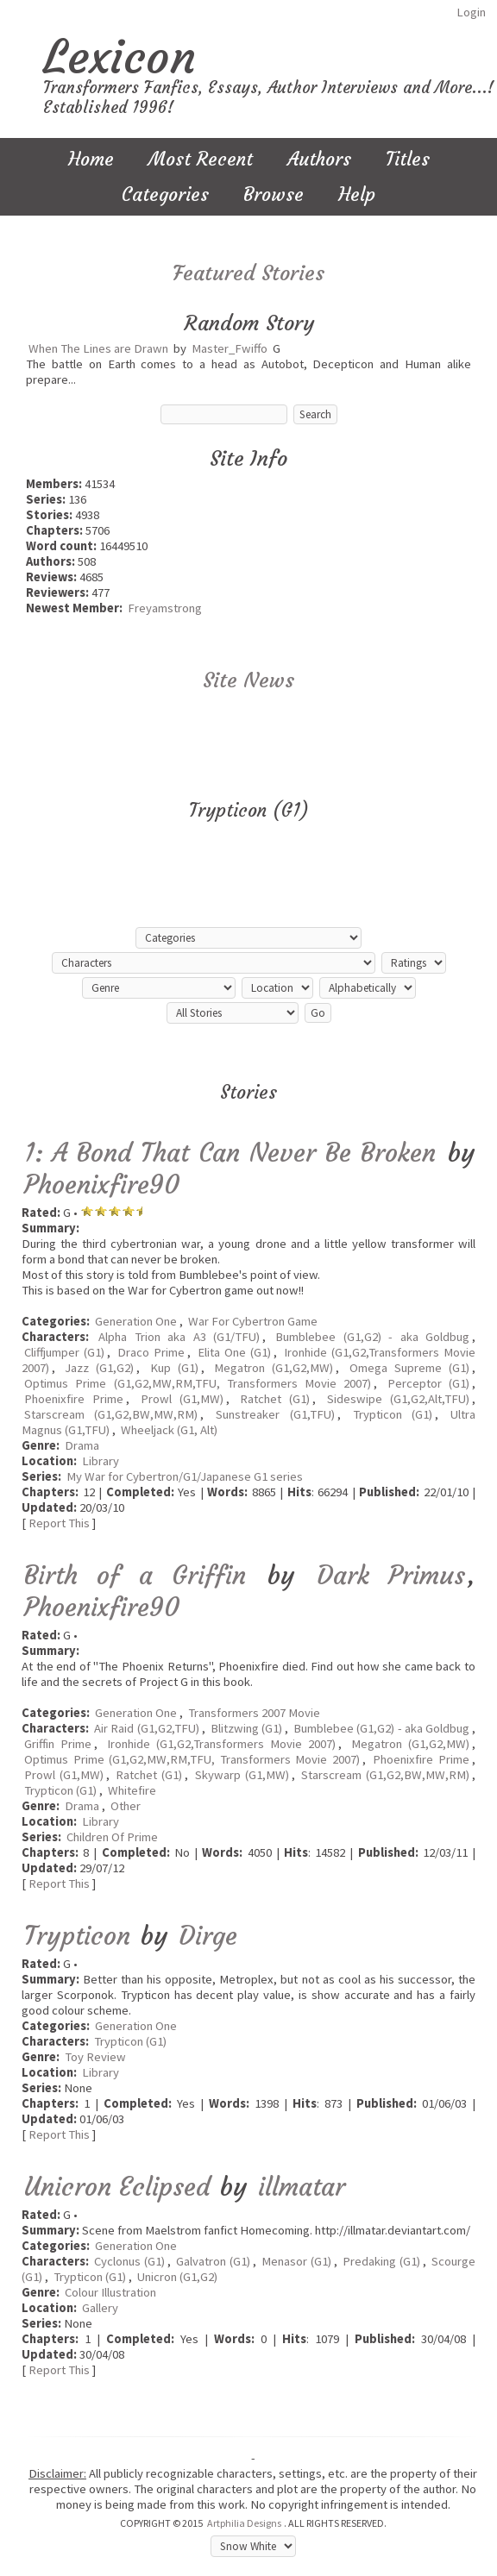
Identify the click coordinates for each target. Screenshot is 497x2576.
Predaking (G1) (381, 2261)
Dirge (208, 1936)
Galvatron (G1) (212, 2261)
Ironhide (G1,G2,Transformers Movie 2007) (222, 1744)
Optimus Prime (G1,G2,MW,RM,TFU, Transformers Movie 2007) (197, 1383)
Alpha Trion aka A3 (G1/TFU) (179, 1336)
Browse (273, 194)
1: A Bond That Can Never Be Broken (230, 1153)
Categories (165, 194)
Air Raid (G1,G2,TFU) (146, 1728)
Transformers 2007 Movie (254, 1712)
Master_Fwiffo (229, 348)
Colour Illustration (110, 2292)
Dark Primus (391, 1575)
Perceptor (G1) (428, 1383)
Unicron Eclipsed (117, 2187)
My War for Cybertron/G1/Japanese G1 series (184, 1476)
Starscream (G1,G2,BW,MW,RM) (111, 1414)
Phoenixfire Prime (73, 1399)
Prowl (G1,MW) (182, 1399)
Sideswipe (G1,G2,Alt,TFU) (398, 1399)
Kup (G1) (174, 1368)
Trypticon (77, 1936)
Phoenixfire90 (101, 1184)
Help (356, 194)
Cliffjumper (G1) (64, 1352)
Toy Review (95, 2057)
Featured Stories (248, 273)
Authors (319, 159)
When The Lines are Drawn (98, 348)
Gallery (100, 2308)
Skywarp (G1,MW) (242, 1775)
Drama (82, 1445)
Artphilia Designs (244, 2522)
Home (91, 159)
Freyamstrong (165, 608)
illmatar (301, 2187)
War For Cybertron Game (253, 1321)
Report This (59, 1523)
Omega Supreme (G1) (409, 1368)
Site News (248, 680)
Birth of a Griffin (135, 1575)
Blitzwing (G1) (246, 1728)
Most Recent (200, 159)
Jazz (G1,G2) (99, 1368)
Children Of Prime (112, 1837)
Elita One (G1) (234, 1352)
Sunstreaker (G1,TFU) (275, 1414)
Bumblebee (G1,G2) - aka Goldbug (372, 1336)
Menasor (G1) (295, 2261)
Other (125, 1806)
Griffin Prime (57, 1744)
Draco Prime (151, 1352)
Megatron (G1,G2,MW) (273, 1368)
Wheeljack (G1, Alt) (169, 1430)
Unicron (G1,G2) (177, 2277)
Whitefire (132, 1790)
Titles (408, 159)
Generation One (136, 1321)
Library (100, 1461)
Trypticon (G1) (392, 1414)
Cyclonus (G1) (129, 2261)
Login (471, 12)
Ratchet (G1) (275, 1399)
